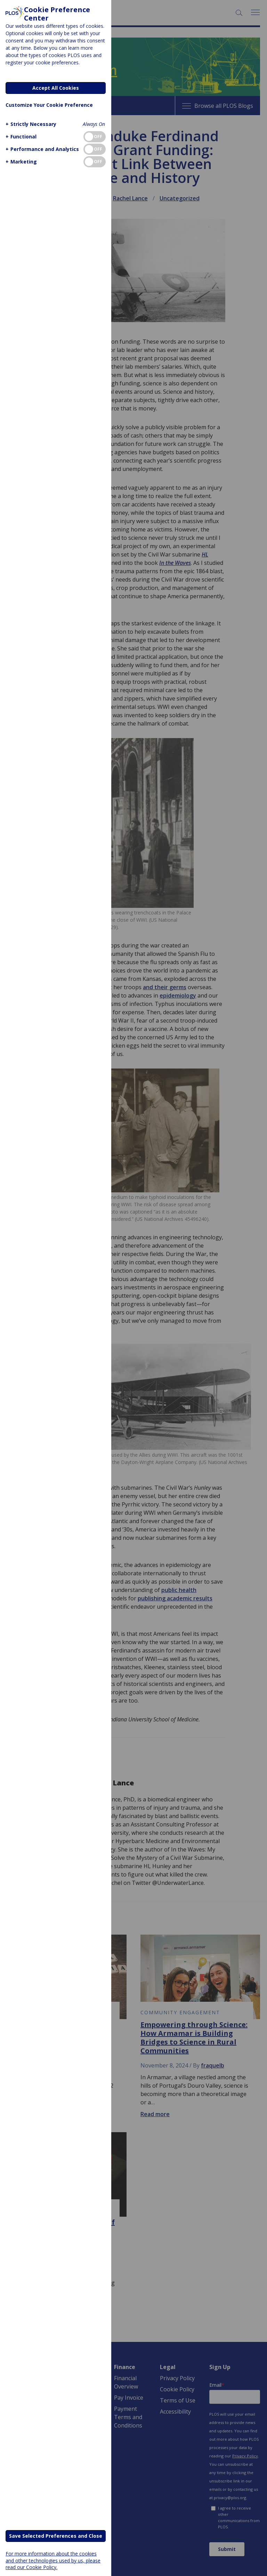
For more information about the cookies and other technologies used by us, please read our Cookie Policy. (53, 2560)
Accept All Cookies (55, 88)
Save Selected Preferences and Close (55, 2536)
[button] (30, 124)
